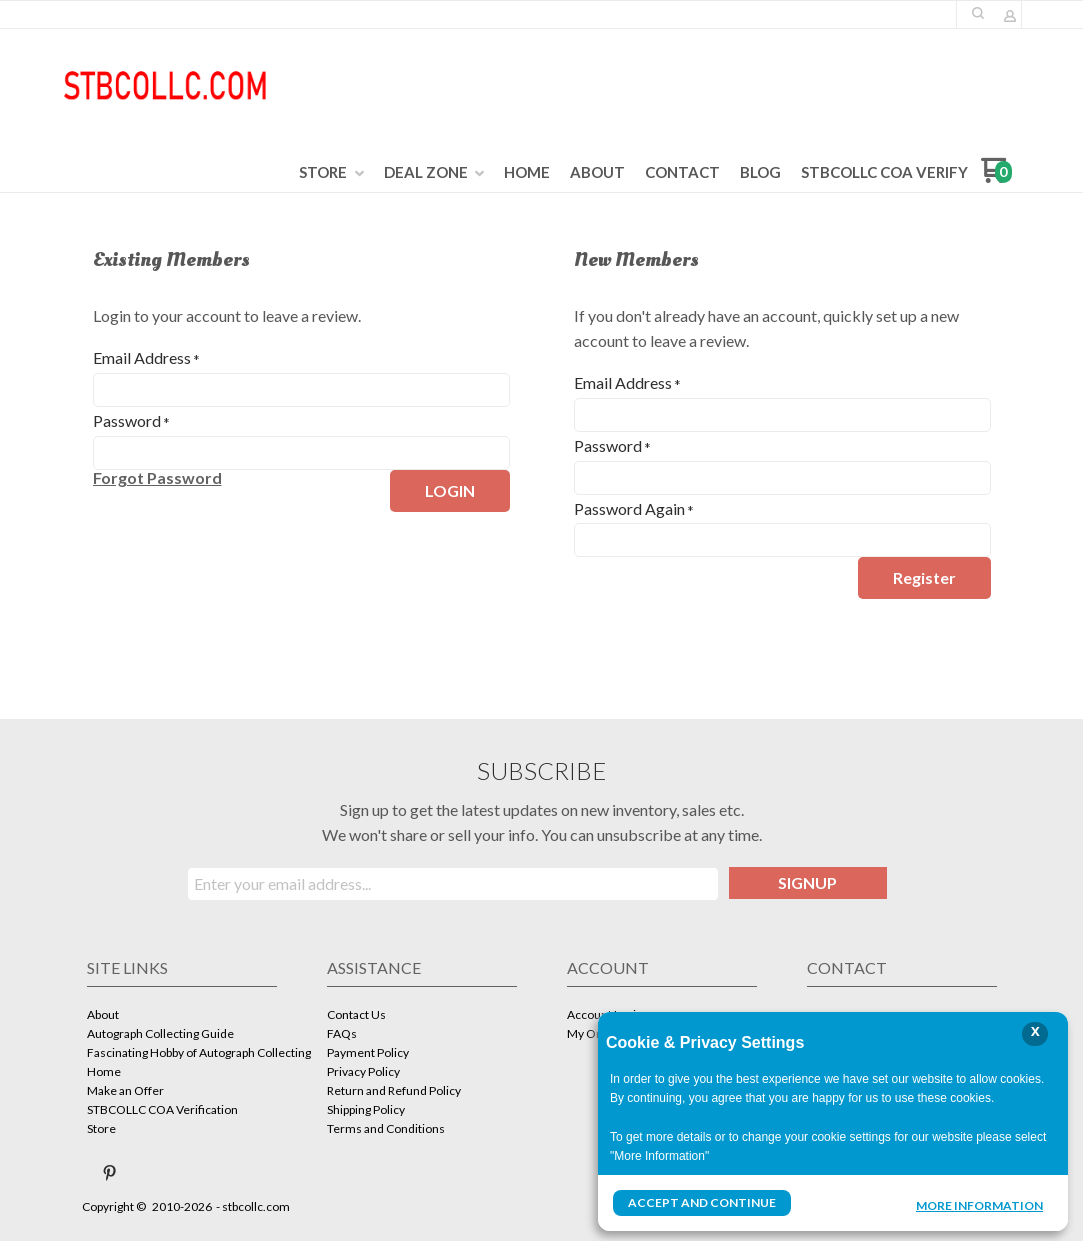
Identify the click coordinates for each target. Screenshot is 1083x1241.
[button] (978, 13)
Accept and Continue (702, 1202)
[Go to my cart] (996, 177)
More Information (979, 1205)
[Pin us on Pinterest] (110, 1173)
